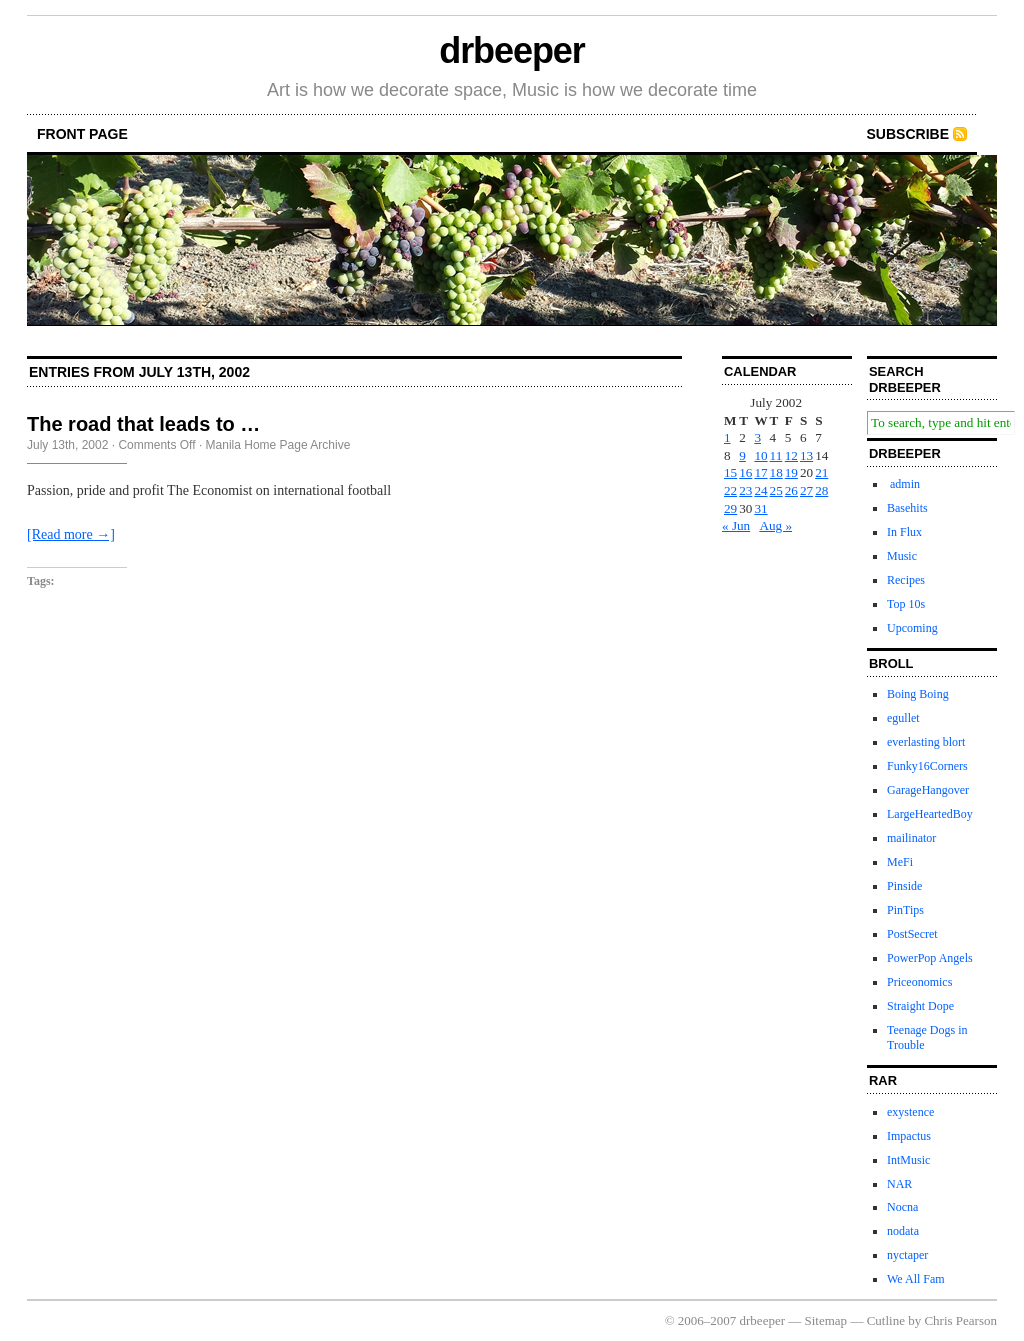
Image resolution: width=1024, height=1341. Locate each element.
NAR (899, 1184)
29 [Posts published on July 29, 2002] (730, 508)
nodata (903, 1231)
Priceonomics (919, 982)
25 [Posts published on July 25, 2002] (776, 490)
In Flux (904, 532)
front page (82, 134)
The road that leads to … (143, 424)
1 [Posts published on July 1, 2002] (727, 437)
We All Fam (916, 1279)
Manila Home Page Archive (278, 445)
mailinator (911, 838)
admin (903, 484)
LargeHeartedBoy (930, 814)
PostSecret (912, 934)
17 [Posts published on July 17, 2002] (760, 472)
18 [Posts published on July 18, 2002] (776, 472)
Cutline (886, 1320)
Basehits (907, 508)
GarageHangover (928, 790)
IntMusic (908, 1160)
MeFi (900, 862)
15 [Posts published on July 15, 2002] (730, 472)
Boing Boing (918, 694)
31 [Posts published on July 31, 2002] (760, 508)
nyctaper (907, 1255)
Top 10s (906, 604)
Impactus (909, 1136)
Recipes (906, 580)
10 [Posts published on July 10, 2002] (760, 455)
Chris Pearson (960, 1320)
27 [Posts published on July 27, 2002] (806, 490)
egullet (903, 718)
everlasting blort (926, 742)
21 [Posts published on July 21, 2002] (821, 472)
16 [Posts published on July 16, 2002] (745, 472)
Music (902, 556)
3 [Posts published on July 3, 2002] (757, 437)
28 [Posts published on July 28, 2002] (821, 490)
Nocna (902, 1207)
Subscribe (908, 134)
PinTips (905, 910)
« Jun (736, 525)
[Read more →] (71, 534)
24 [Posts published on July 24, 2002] (760, 490)
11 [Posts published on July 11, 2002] (776, 455)
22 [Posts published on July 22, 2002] (730, 490)
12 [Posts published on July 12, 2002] (791, 455)
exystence (910, 1112)
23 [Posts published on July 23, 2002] (745, 490)
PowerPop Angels (930, 958)
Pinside (904, 886)
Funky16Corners (927, 766)
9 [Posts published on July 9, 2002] (742, 455)
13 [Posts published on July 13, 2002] (806, 455)
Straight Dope (920, 1006)
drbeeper (511, 50)
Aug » (775, 525)
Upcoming (912, 628)
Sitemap (826, 1320)
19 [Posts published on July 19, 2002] (791, 472)
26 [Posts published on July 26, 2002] (791, 490)
